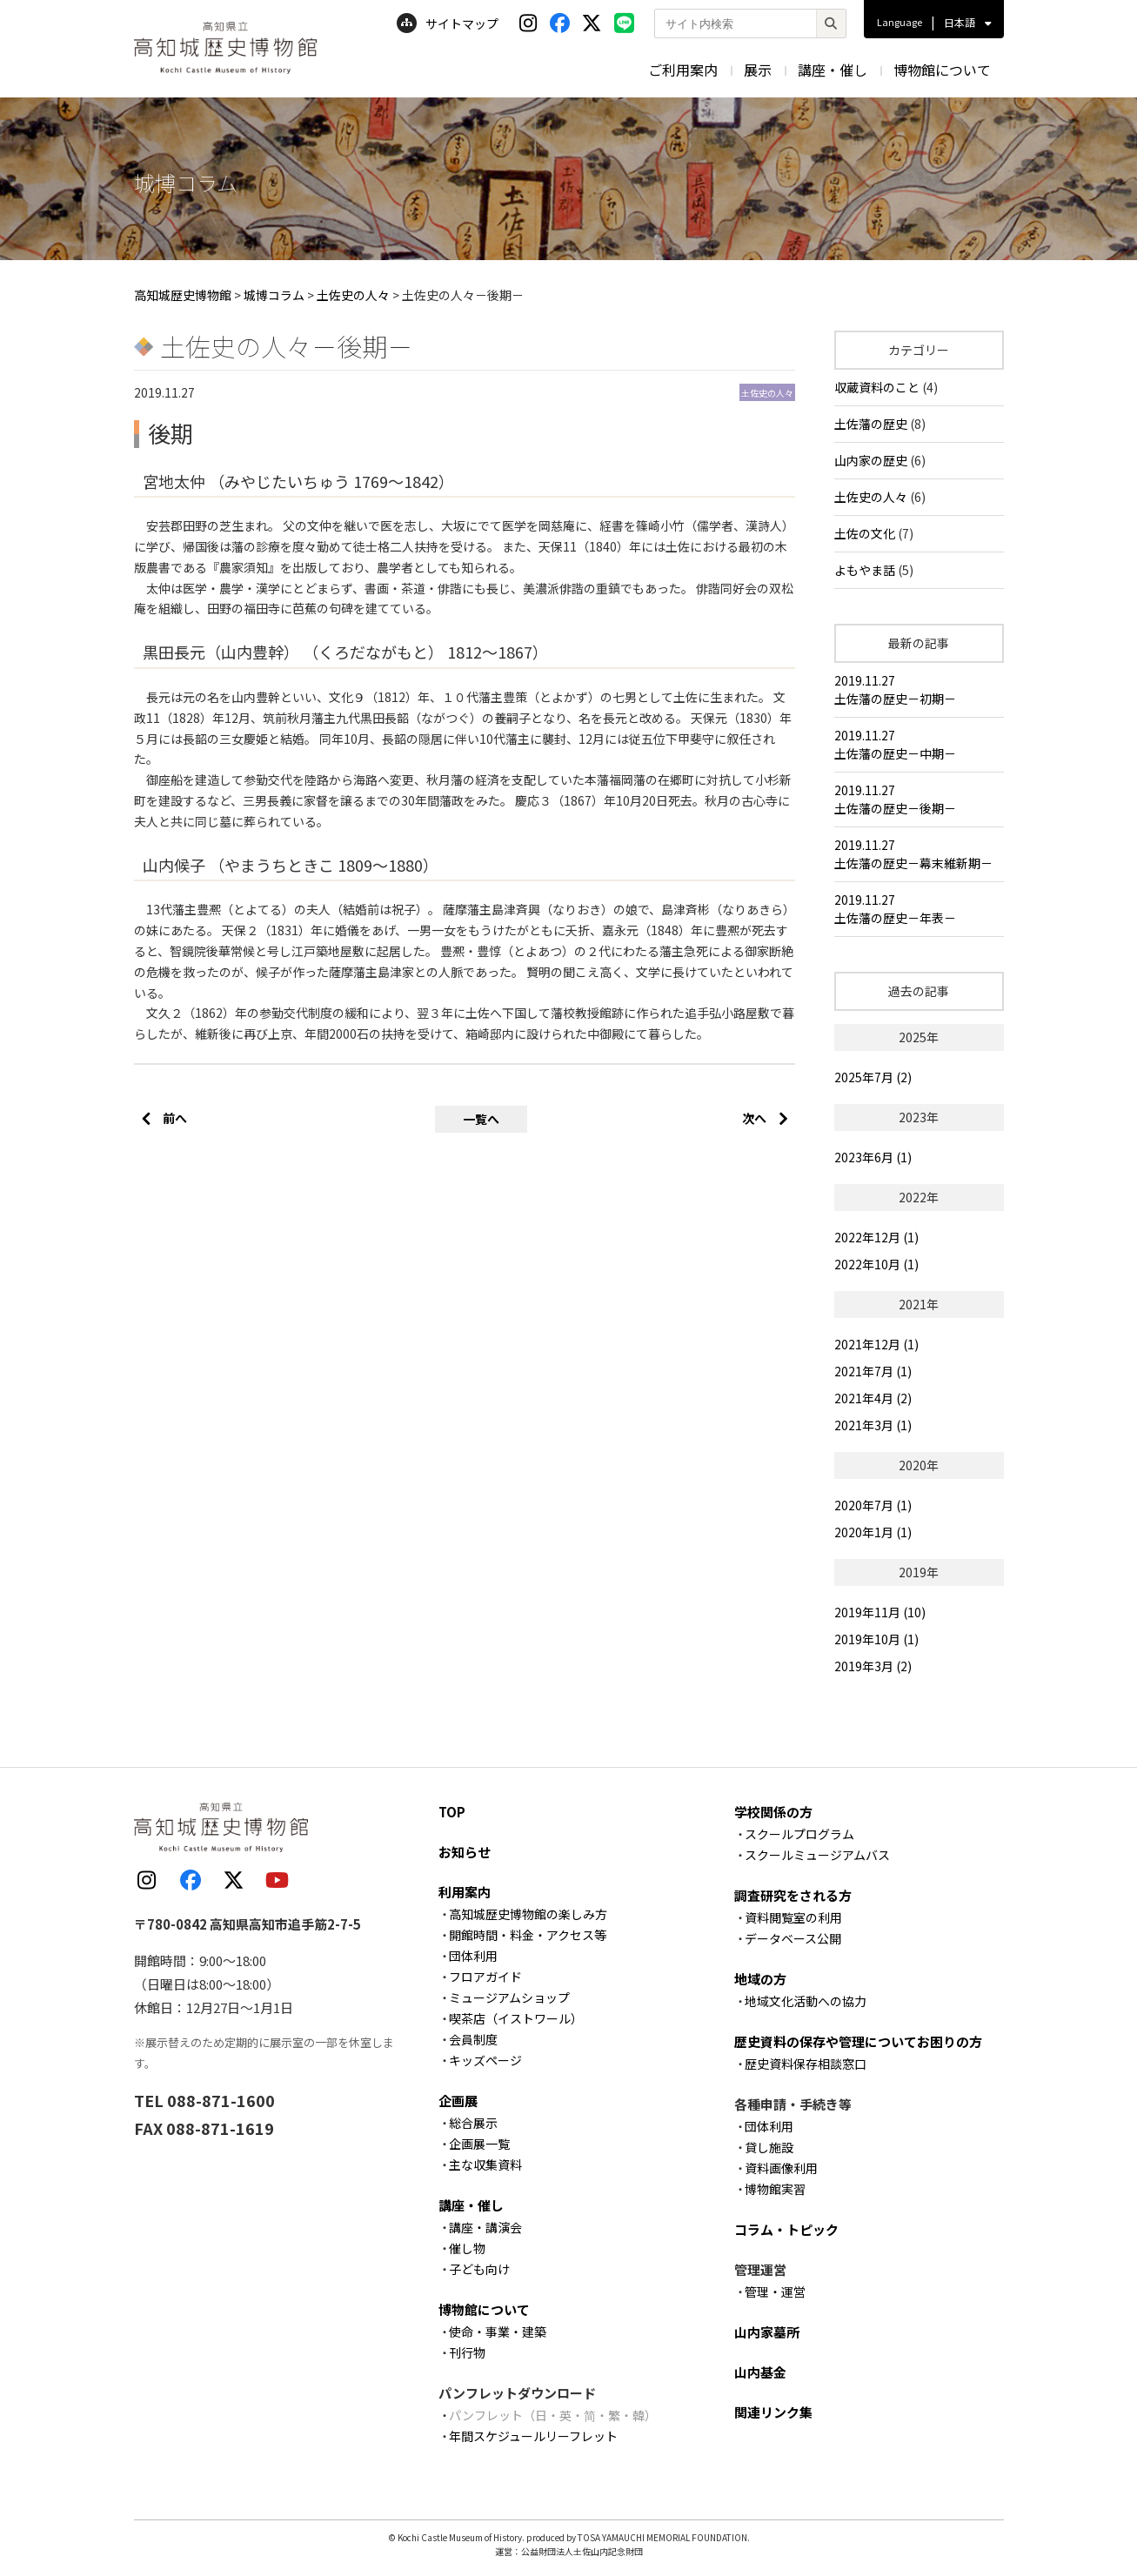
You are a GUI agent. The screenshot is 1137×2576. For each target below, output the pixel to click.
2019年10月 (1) (876, 1639)
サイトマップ (447, 23)
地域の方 (760, 1979)
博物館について (942, 69)
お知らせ (464, 1852)
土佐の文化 (864, 533)
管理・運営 (775, 2291)
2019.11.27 (919, 690)
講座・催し (832, 69)
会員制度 (473, 2039)
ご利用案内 (683, 69)
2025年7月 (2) (873, 1077)
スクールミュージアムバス (817, 1854)
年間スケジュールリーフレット (533, 2436)
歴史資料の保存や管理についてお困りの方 (858, 2041)
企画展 (458, 2100)
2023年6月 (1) (873, 1157)
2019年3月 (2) (873, 1666)
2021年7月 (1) (873, 1371)
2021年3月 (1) (873, 1425)
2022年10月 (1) (876, 1264)
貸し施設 (769, 2147)
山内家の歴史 (870, 460)
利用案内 (464, 1892)
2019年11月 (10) (880, 1612)
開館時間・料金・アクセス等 (527, 1935)
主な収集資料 (485, 2164)
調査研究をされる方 (793, 1895)
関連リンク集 (773, 2412)
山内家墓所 (766, 2332)
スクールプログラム (799, 1834)
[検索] (831, 23)
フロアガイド (485, 1976)
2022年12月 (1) (876, 1237)
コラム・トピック (786, 2229)
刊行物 (467, 2352)
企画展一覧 (479, 2143)
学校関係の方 (773, 1812)
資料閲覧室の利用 (793, 1917)
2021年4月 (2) (873, 1398)
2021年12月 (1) (876, 1344)
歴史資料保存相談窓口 (805, 2063)
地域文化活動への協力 (805, 2001)
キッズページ (485, 2060)
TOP (451, 1812)
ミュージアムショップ (509, 1997)
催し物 (467, 2248)
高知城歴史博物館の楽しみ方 (528, 1914)
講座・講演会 (485, 2227)
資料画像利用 (781, 2168)
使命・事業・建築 (497, 2331)
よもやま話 (864, 570)
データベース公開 (793, 1938)
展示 (758, 69)
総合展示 (473, 2122)
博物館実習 (775, 2189)
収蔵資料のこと (877, 387)
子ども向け (479, 2269)
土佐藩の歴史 (870, 423)
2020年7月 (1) (873, 1505)
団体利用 (473, 1955)
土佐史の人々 (870, 496)
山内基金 (760, 2372)
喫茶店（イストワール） (516, 2018)
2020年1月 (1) (873, 1532)
